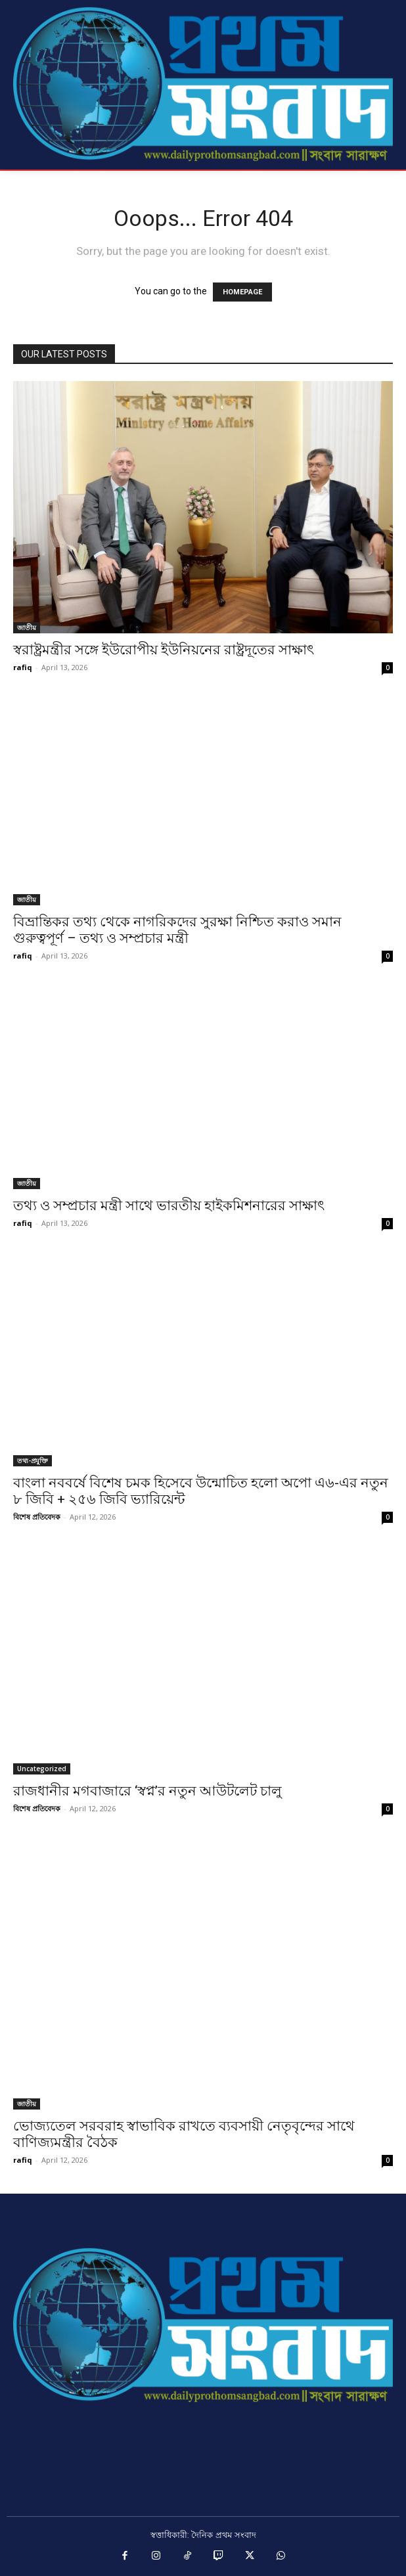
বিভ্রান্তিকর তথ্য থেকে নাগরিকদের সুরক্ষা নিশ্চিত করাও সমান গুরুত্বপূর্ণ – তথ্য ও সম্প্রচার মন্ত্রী (177, 930)
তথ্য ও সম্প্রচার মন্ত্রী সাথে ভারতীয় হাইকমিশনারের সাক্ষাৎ (169, 1205)
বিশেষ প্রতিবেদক (36, 1517)
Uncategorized (41, 1768)
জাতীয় (26, 627)
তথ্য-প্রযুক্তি (32, 1460)
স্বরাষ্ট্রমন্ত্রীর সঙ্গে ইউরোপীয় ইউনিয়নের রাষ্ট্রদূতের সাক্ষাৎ (163, 650)
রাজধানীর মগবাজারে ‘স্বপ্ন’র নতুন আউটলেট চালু (147, 1791)
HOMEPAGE (242, 292)
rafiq (22, 667)
